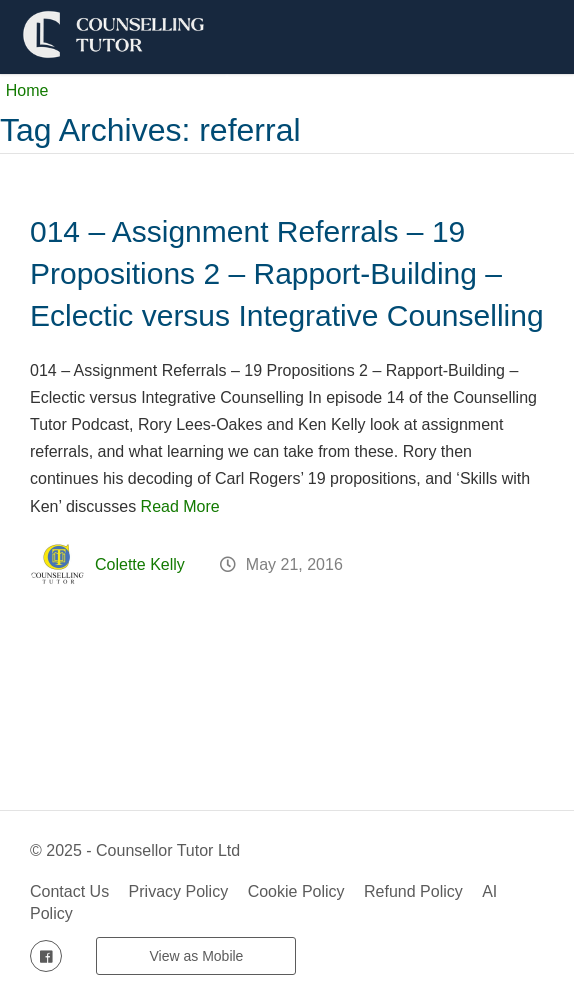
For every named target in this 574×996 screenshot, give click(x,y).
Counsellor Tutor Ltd (168, 850)
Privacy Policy (179, 891)
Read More (180, 506)
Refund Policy (413, 891)
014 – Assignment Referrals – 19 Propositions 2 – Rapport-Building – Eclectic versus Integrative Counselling (287, 273)
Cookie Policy (296, 891)
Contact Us (69, 891)
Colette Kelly (140, 564)
